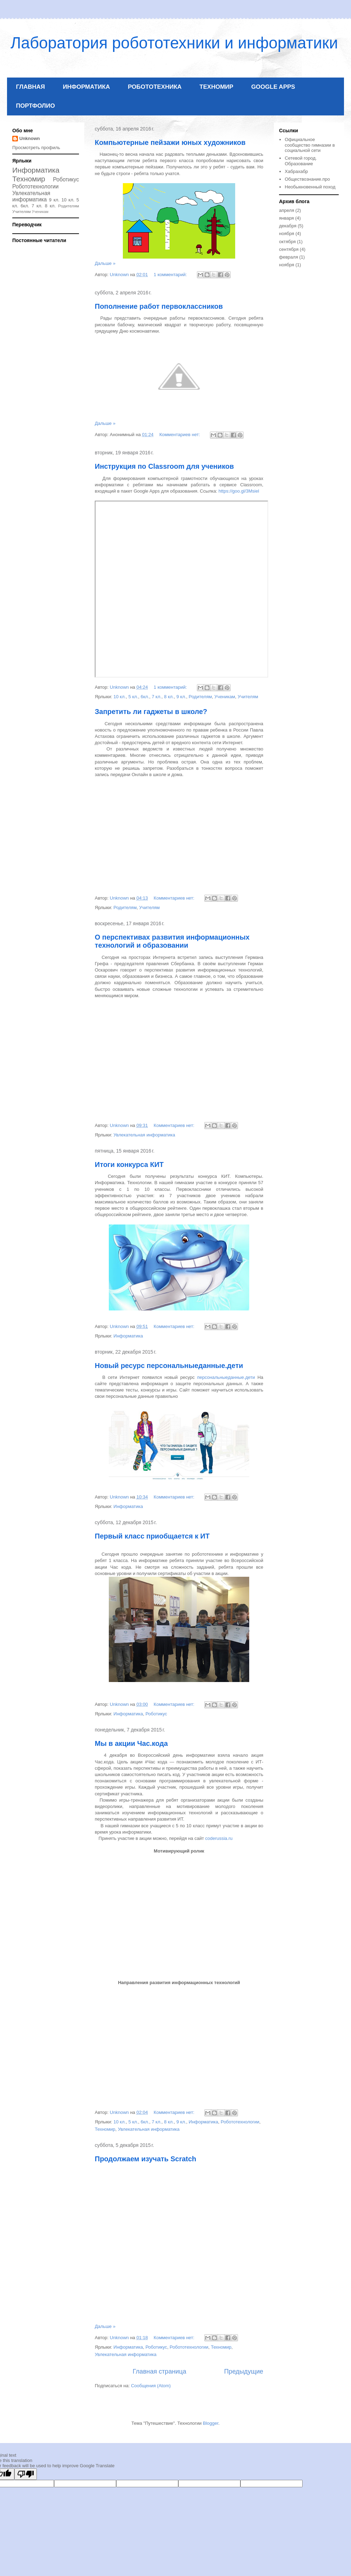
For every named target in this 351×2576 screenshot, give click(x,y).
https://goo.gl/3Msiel (239, 491)
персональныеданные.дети (226, 1377)
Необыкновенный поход (310, 186)
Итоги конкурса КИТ (129, 1164)
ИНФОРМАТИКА (86, 87)
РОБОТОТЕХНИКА (154, 87)
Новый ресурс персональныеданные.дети (169, 1365)
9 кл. (181, 696)
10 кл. (119, 696)
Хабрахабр (296, 171)
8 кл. (169, 696)
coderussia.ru (218, 1838)
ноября (286, 233)
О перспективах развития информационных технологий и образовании (172, 941)
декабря (288, 225)
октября (287, 241)
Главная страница (159, 2371)
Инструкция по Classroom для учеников (164, 466)
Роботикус (156, 1713)
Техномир (105, 2129)
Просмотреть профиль (36, 147)
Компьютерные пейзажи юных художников (170, 142)
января (286, 218)
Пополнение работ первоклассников (159, 306)
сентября (288, 249)
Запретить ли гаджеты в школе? (151, 711)
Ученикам (224, 696)
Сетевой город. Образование (301, 160)
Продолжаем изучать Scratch (145, 2159)
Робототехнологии (240, 2121)
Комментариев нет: (180, 434)
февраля (288, 257)
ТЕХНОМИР (216, 87)
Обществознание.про (307, 179)
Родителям (200, 696)
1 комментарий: (171, 274)
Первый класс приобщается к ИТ (152, 1536)
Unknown (29, 138)
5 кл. (133, 696)
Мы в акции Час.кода (131, 1743)
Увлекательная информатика (144, 1134)
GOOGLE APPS (273, 87)
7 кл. (156, 696)
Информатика (128, 1336)
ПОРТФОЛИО (35, 105)
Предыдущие (243, 2371)
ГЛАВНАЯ (30, 87)
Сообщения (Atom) (151, 2385)
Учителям (248, 696)
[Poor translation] (25, 2474)
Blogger (210, 2423)
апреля (286, 210)
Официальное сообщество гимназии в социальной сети (310, 145)
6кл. (145, 696)
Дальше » (105, 263)
